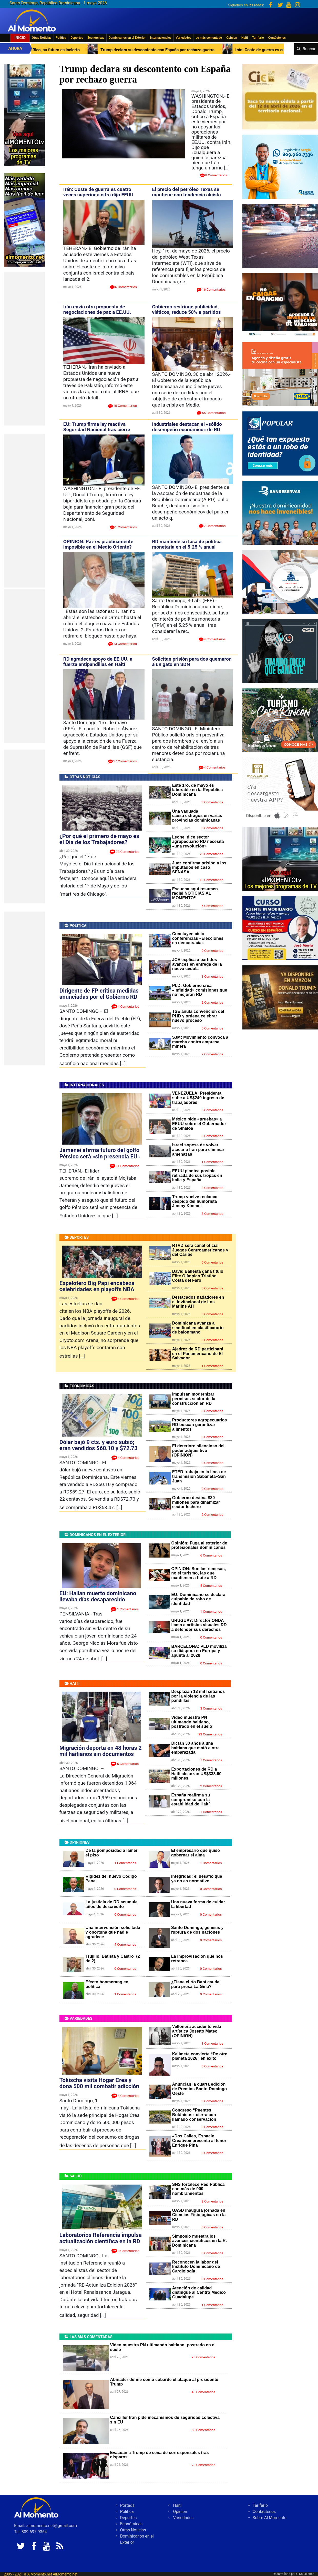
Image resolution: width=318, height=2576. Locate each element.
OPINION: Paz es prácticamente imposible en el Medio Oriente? (98, 544)
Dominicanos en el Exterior (127, 37)
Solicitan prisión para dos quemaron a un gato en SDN (192, 661)
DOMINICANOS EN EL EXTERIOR (95, 1534)
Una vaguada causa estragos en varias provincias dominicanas (197, 815)
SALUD (73, 2176)
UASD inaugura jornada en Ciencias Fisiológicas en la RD (199, 2214)
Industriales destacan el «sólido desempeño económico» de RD (187, 426)
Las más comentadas (88, 2337)
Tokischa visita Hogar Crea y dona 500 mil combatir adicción (99, 2083)
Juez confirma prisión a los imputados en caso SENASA (199, 867)
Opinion (231, 37)
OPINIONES (77, 1842)
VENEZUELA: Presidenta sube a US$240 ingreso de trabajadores (198, 1097)
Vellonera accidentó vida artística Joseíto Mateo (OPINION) (196, 2031)
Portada (127, 2505)
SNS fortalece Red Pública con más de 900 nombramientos (198, 2189)
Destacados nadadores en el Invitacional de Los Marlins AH (198, 1301)
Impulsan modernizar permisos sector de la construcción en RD (194, 1398)
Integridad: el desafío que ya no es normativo (196, 1878)
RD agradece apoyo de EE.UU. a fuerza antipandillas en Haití (97, 661)
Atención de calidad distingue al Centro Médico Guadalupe (199, 2292)
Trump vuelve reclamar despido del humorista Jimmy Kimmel (195, 1201)
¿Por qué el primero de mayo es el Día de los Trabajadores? (99, 839)
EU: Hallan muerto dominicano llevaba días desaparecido (97, 1596)
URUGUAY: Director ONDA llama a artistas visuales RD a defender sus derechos (199, 1625)
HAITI (72, 1683)
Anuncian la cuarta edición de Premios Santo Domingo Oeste (199, 2088)
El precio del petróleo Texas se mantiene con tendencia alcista (186, 192)
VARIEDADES (79, 2018)
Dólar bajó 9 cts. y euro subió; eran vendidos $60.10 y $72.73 (98, 1445)
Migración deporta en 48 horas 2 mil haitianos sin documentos (100, 1751)
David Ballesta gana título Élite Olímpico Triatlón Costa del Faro (197, 1275)
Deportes (76, 37)
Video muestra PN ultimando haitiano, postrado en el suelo (191, 1722)
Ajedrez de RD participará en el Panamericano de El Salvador (197, 1353)
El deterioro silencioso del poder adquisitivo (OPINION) (198, 1450)
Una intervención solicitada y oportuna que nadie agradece (113, 1932)
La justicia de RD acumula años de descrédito (112, 1904)
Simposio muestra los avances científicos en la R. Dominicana (199, 2240)
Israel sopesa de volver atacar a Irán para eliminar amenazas (198, 1149)
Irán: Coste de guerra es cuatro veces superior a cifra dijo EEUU (98, 192)
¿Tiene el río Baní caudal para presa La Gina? (196, 1984)
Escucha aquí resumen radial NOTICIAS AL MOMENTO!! (195, 893)
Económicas (95, 37)
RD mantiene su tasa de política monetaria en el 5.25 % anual (187, 544)
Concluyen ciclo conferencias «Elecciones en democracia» (197, 938)
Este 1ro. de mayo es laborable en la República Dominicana (197, 789)
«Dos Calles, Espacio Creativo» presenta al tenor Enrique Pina (199, 2140)
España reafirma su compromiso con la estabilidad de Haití (190, 1799)
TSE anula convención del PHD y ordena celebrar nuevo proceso (198, 1016)
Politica (61, 37)
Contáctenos (277, 37)
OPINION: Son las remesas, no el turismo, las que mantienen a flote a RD (198, 1573)
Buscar (309, 48)
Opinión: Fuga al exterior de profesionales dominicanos (199, 1545)
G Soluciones (305, 2574)
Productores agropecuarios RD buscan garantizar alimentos (199, 1424)
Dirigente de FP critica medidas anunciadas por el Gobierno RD (99, 993)
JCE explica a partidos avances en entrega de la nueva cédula (197, 964)
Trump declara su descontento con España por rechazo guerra (227, 49)
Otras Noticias (42, 37)
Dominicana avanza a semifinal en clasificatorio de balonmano (198, 1327)
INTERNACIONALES (84, 1085)
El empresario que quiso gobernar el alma (195, 1852)
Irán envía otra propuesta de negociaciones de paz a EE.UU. (97, 309)
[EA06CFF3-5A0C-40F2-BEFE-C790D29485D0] (24, 114)
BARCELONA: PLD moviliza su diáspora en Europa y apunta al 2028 (199, 1651)
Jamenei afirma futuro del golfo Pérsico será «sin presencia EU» (99, 1153)
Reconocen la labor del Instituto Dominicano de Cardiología (196, 2266)
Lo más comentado (209, 37)
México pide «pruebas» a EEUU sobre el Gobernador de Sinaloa (199, 1123)
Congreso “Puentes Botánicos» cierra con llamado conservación (194, 2114)
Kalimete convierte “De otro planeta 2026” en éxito (200, 2056)
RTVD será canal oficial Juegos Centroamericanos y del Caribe (200, 1250)
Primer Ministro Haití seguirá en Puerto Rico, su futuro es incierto (89, 49)
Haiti (244, 37)
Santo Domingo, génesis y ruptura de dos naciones (197, 1929)
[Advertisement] (24, 349)
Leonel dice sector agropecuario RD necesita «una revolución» (198, 841)
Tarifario (258, 37)
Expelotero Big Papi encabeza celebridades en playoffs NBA (97, 1286)
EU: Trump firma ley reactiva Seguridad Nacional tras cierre (96, 426)
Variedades (183, 37)
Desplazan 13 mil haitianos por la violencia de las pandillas (198, 1696)
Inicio (20, 37)
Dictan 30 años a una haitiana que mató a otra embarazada (195, 1747)
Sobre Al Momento (269, 2517)
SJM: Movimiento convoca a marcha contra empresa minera (200, 1041)
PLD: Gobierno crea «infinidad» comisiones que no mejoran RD (199, 990)
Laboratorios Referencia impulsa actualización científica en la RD (100, 2238)
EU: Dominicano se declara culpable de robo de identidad (198, 1599)
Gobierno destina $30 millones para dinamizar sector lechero (196, 1502)
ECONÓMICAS (79, 1386)
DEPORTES (77, 1237)
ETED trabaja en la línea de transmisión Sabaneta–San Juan (199, 1476)
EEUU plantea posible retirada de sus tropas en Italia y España (197, 1175)
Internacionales (160, 37)
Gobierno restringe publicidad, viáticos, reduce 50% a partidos (186, 309)
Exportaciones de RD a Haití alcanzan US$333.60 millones (196, 1773)
